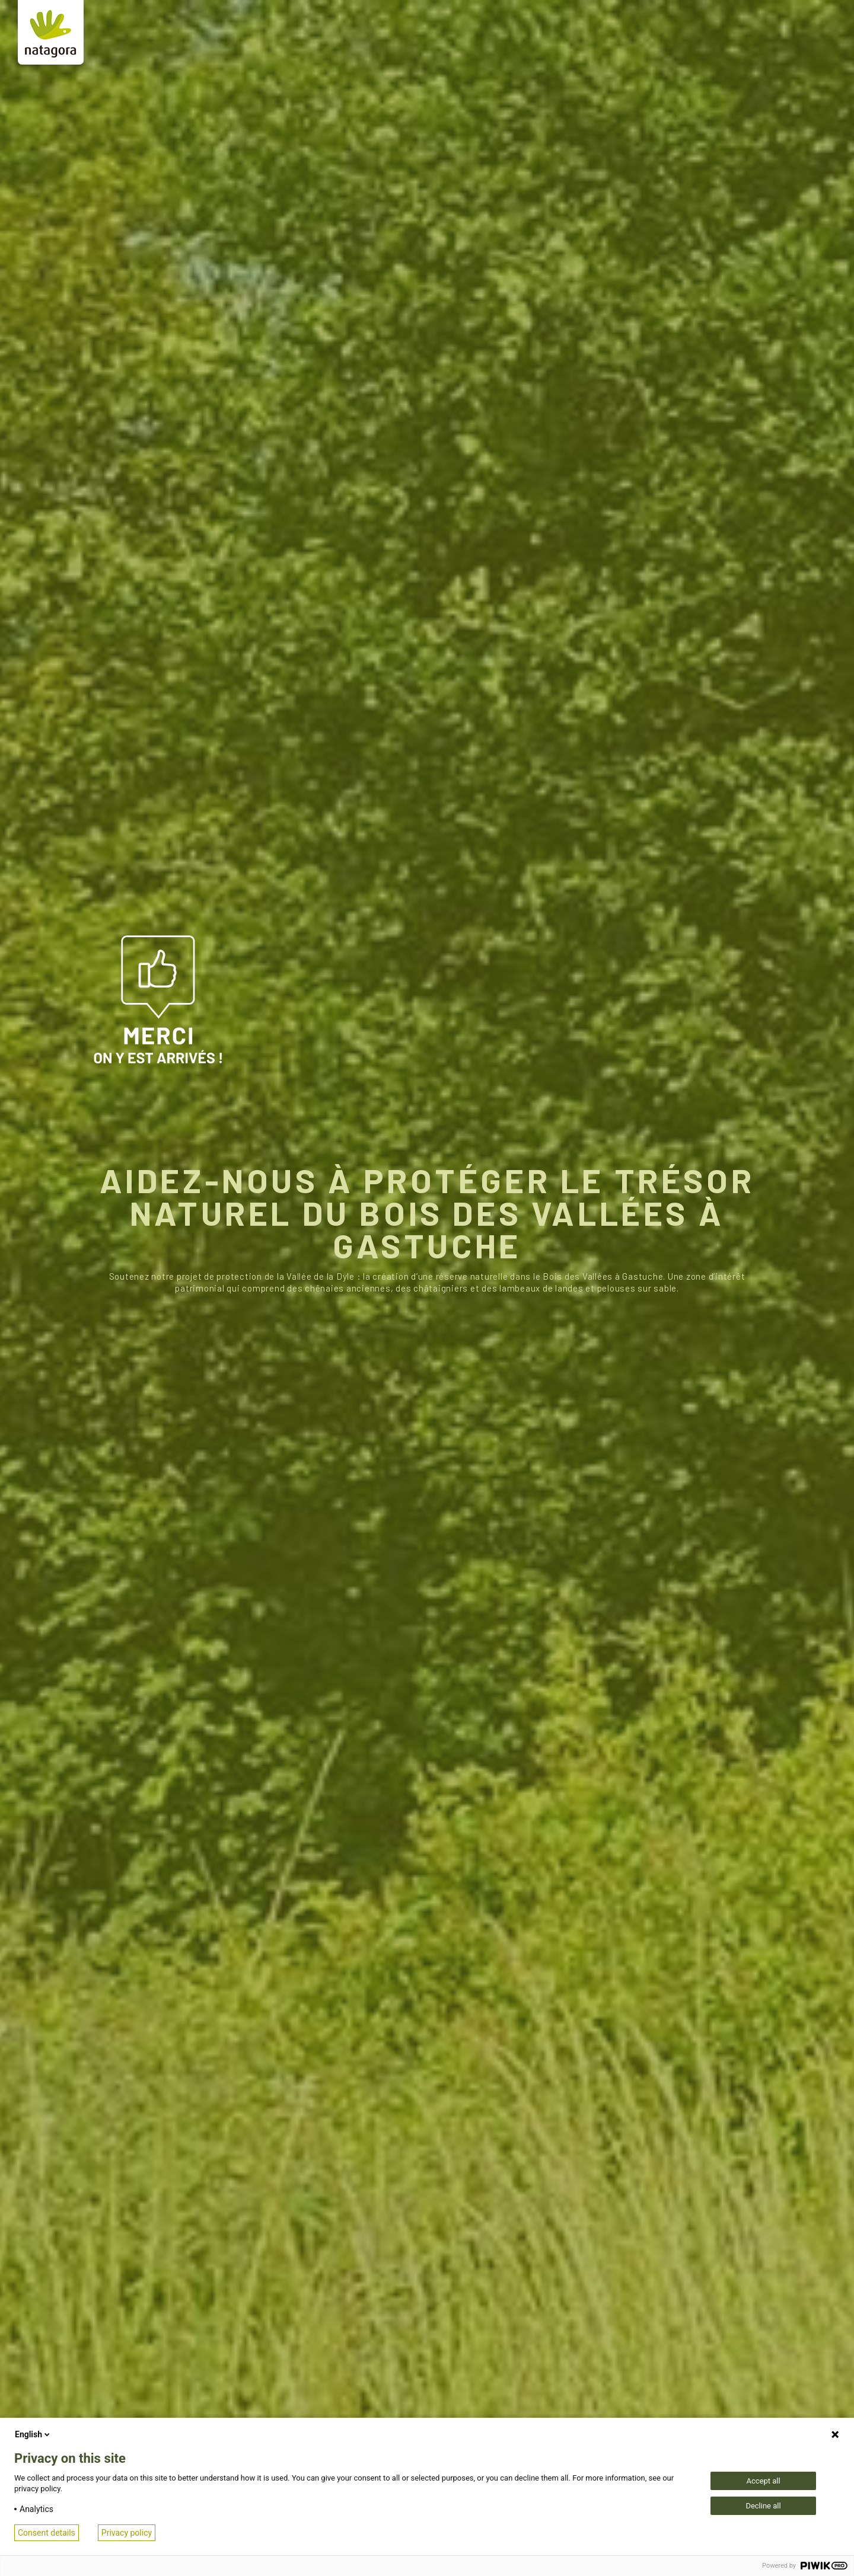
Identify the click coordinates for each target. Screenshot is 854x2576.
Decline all (762, 2505)
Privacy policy (126, 2532)
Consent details (46, 2532)
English (33, 2434)
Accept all (763, 2480)
